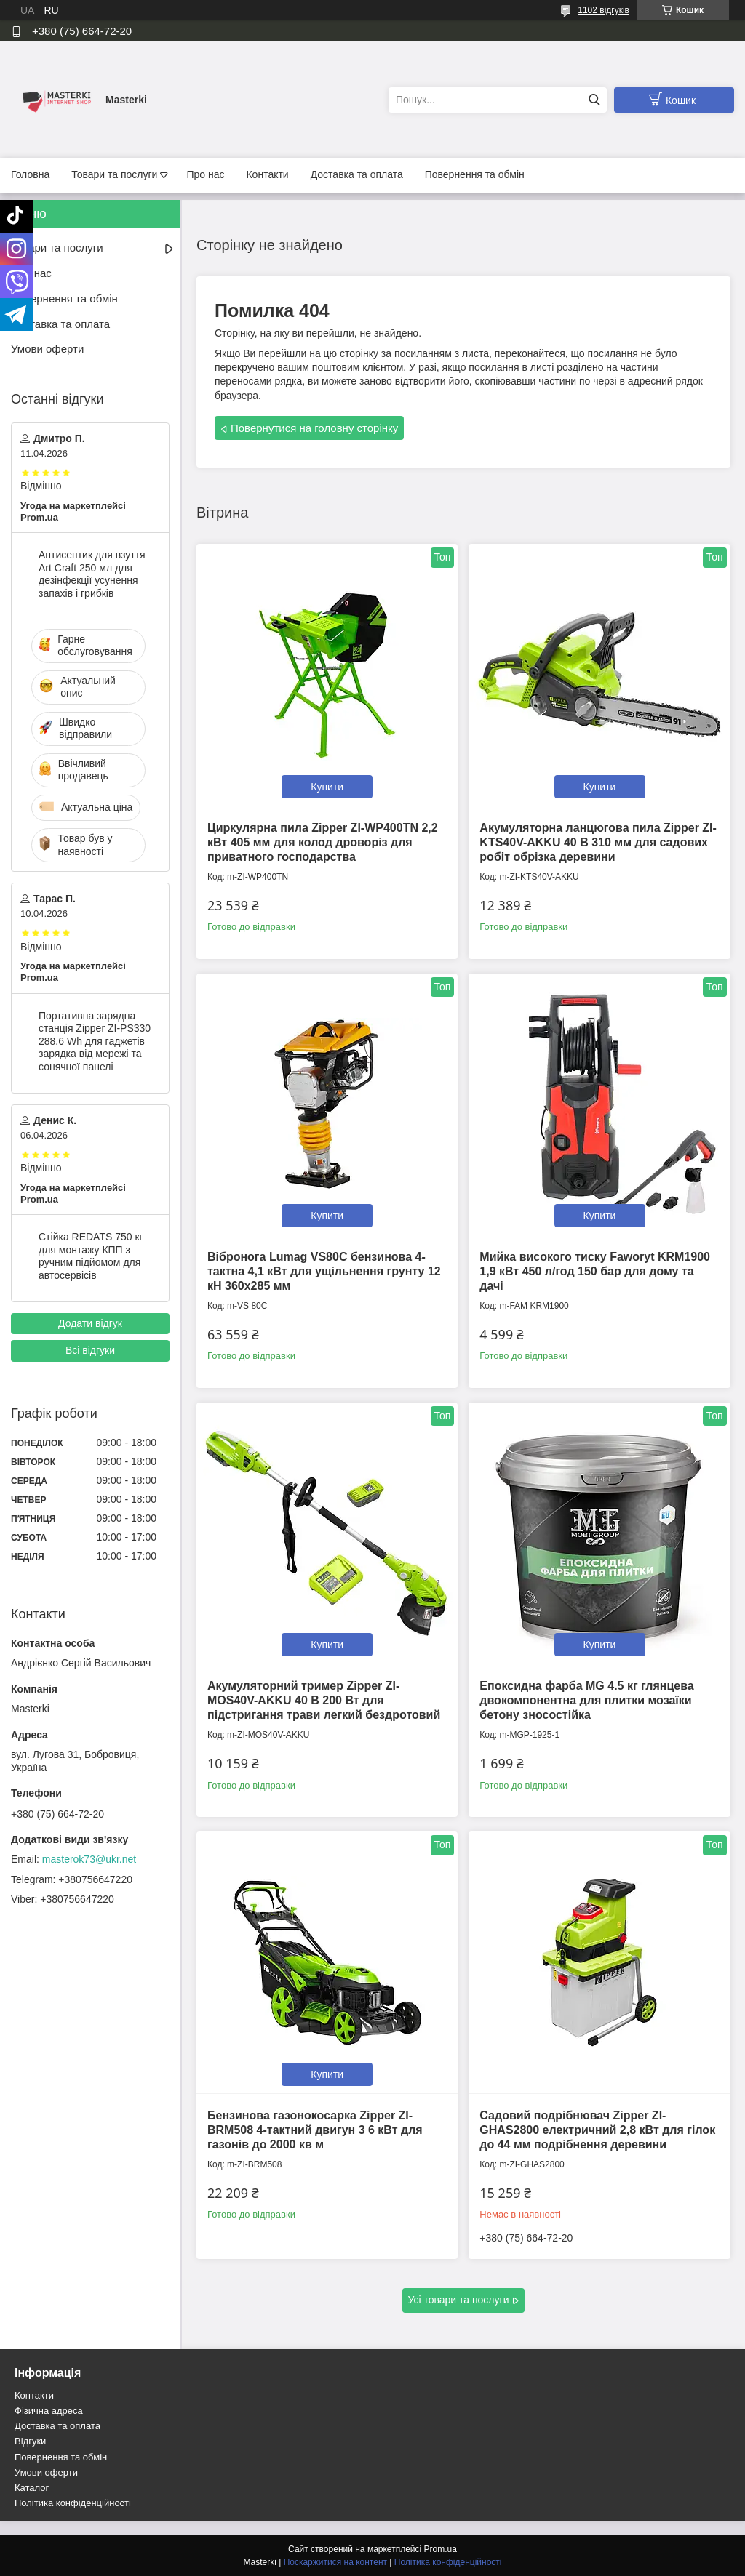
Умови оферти (47, 348)
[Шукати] (594, 100)
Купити (327, 787)
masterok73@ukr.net (89, 1859)
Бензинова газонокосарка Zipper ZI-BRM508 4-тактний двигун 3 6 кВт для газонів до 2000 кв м (315, 2130)
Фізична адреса (49, 2410)
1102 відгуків (603, 10)
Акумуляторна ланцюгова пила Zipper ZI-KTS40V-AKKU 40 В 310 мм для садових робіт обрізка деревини (598, 842)
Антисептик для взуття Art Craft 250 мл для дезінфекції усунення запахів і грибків (92, 574)
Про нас (205, 174)
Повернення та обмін (475, 174)
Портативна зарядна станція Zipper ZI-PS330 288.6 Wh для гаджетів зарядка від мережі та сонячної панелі (95, 1041)
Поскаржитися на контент (335, 2562)
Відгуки (30, 2441)
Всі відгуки (90, 1350)
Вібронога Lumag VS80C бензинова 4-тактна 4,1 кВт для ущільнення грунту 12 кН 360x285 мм (324, 1271)
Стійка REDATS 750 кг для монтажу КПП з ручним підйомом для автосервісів (91, 1256)
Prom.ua (440, 2549)
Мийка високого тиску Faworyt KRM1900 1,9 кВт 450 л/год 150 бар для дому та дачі (594, 1271)
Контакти (267, 174)
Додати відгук (90, 1323)
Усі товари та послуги (458, 2300)
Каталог (32, 2487)
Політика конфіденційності (73, 2502)
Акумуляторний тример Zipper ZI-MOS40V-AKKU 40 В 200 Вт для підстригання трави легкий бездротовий (323, 1700)
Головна (30, 174)
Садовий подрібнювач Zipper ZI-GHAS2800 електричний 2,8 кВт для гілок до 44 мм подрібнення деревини (597, 2130)
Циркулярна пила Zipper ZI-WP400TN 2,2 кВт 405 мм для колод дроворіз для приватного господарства (322, 842)
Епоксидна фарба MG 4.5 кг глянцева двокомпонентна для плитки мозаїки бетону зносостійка (586, 1700)
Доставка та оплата (357, 174)
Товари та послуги (114, 174)
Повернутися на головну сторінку (314, 428)
